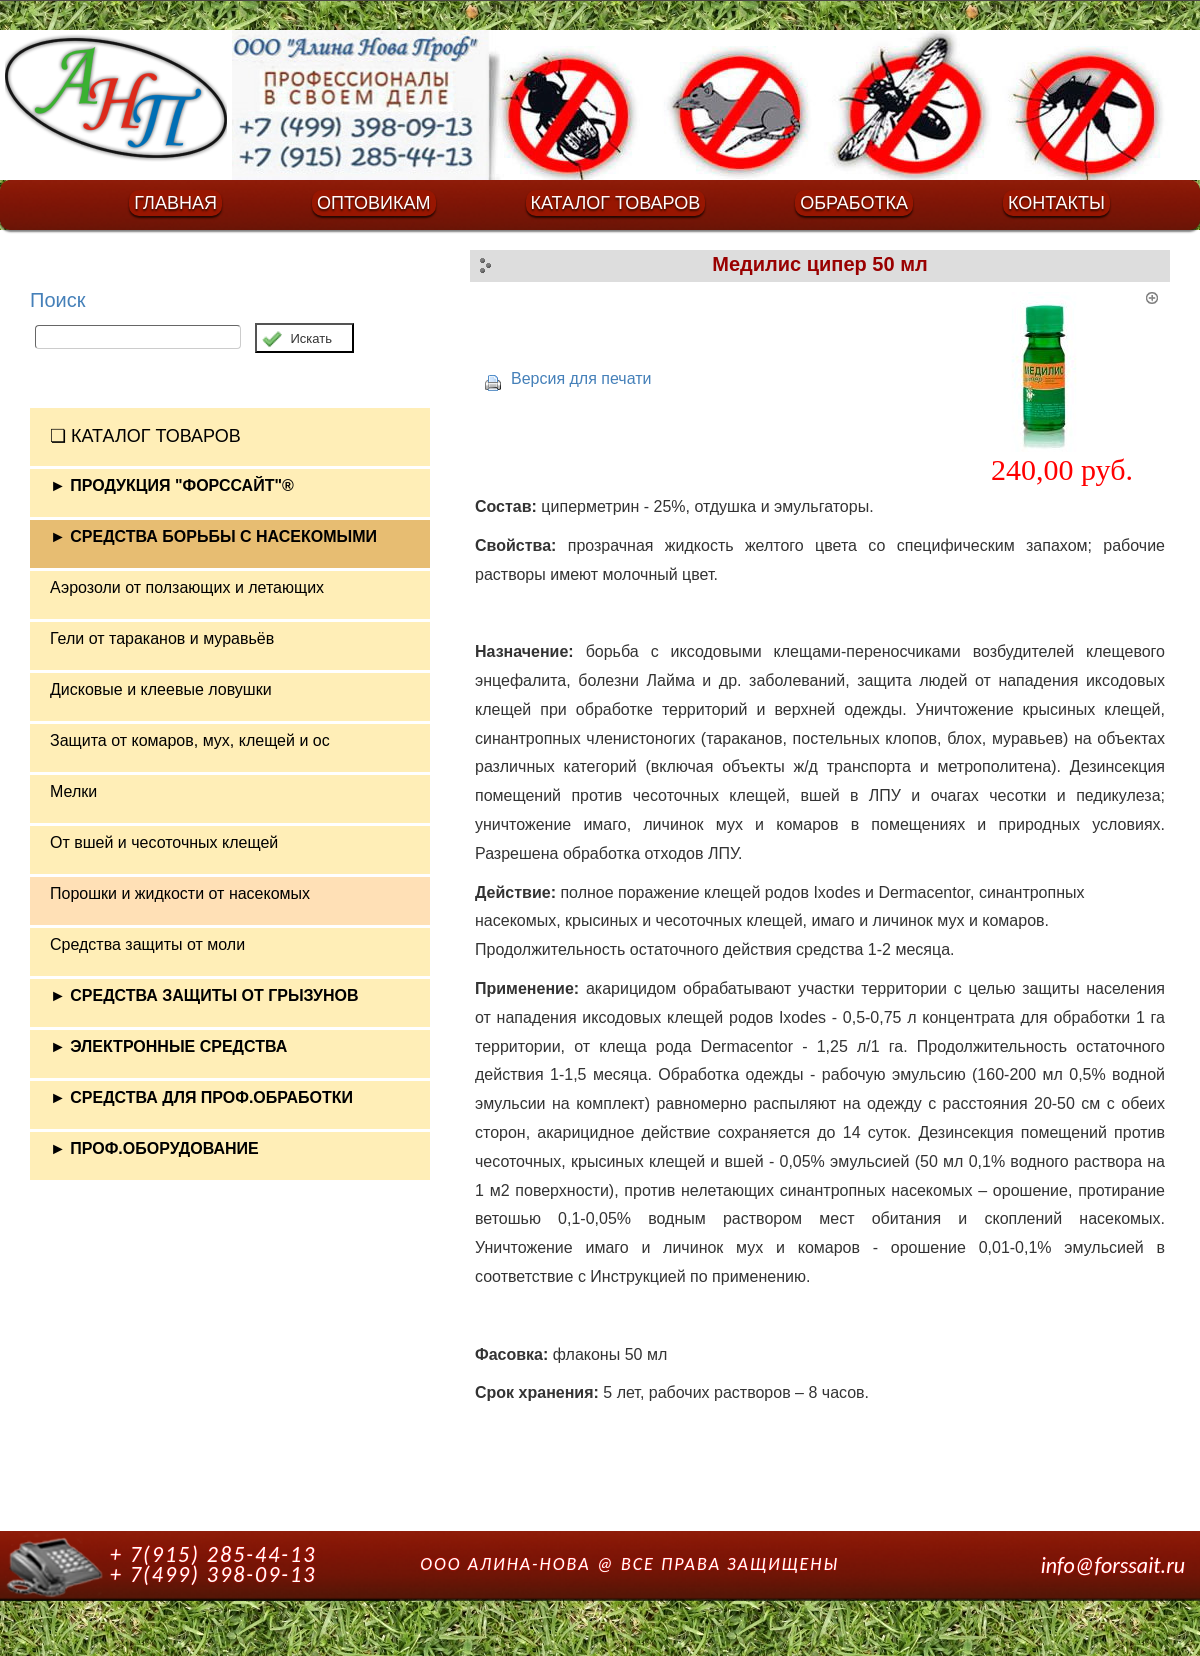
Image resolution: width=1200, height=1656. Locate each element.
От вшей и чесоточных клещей (164, 842)
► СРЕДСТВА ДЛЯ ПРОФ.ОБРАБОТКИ (201, 1097)
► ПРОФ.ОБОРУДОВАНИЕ (154, 1148)
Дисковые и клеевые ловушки (161, 689)
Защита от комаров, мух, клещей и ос (190, 740)
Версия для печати (581, 378)
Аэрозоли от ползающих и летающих (187, 587)
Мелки (73, 791)
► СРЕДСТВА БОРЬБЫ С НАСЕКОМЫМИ (213, 536)
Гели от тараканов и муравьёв (162, 638)
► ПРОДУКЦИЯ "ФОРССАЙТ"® (172, 485)
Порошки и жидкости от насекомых (180, 893)
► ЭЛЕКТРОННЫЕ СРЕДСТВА (168, 1046)
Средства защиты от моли (147, 944)
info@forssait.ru (1113, 1565)
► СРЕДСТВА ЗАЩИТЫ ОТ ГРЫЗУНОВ (204, 995)
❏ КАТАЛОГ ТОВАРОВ (145, 436)
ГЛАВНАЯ (175, 203)
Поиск (57, 300)
